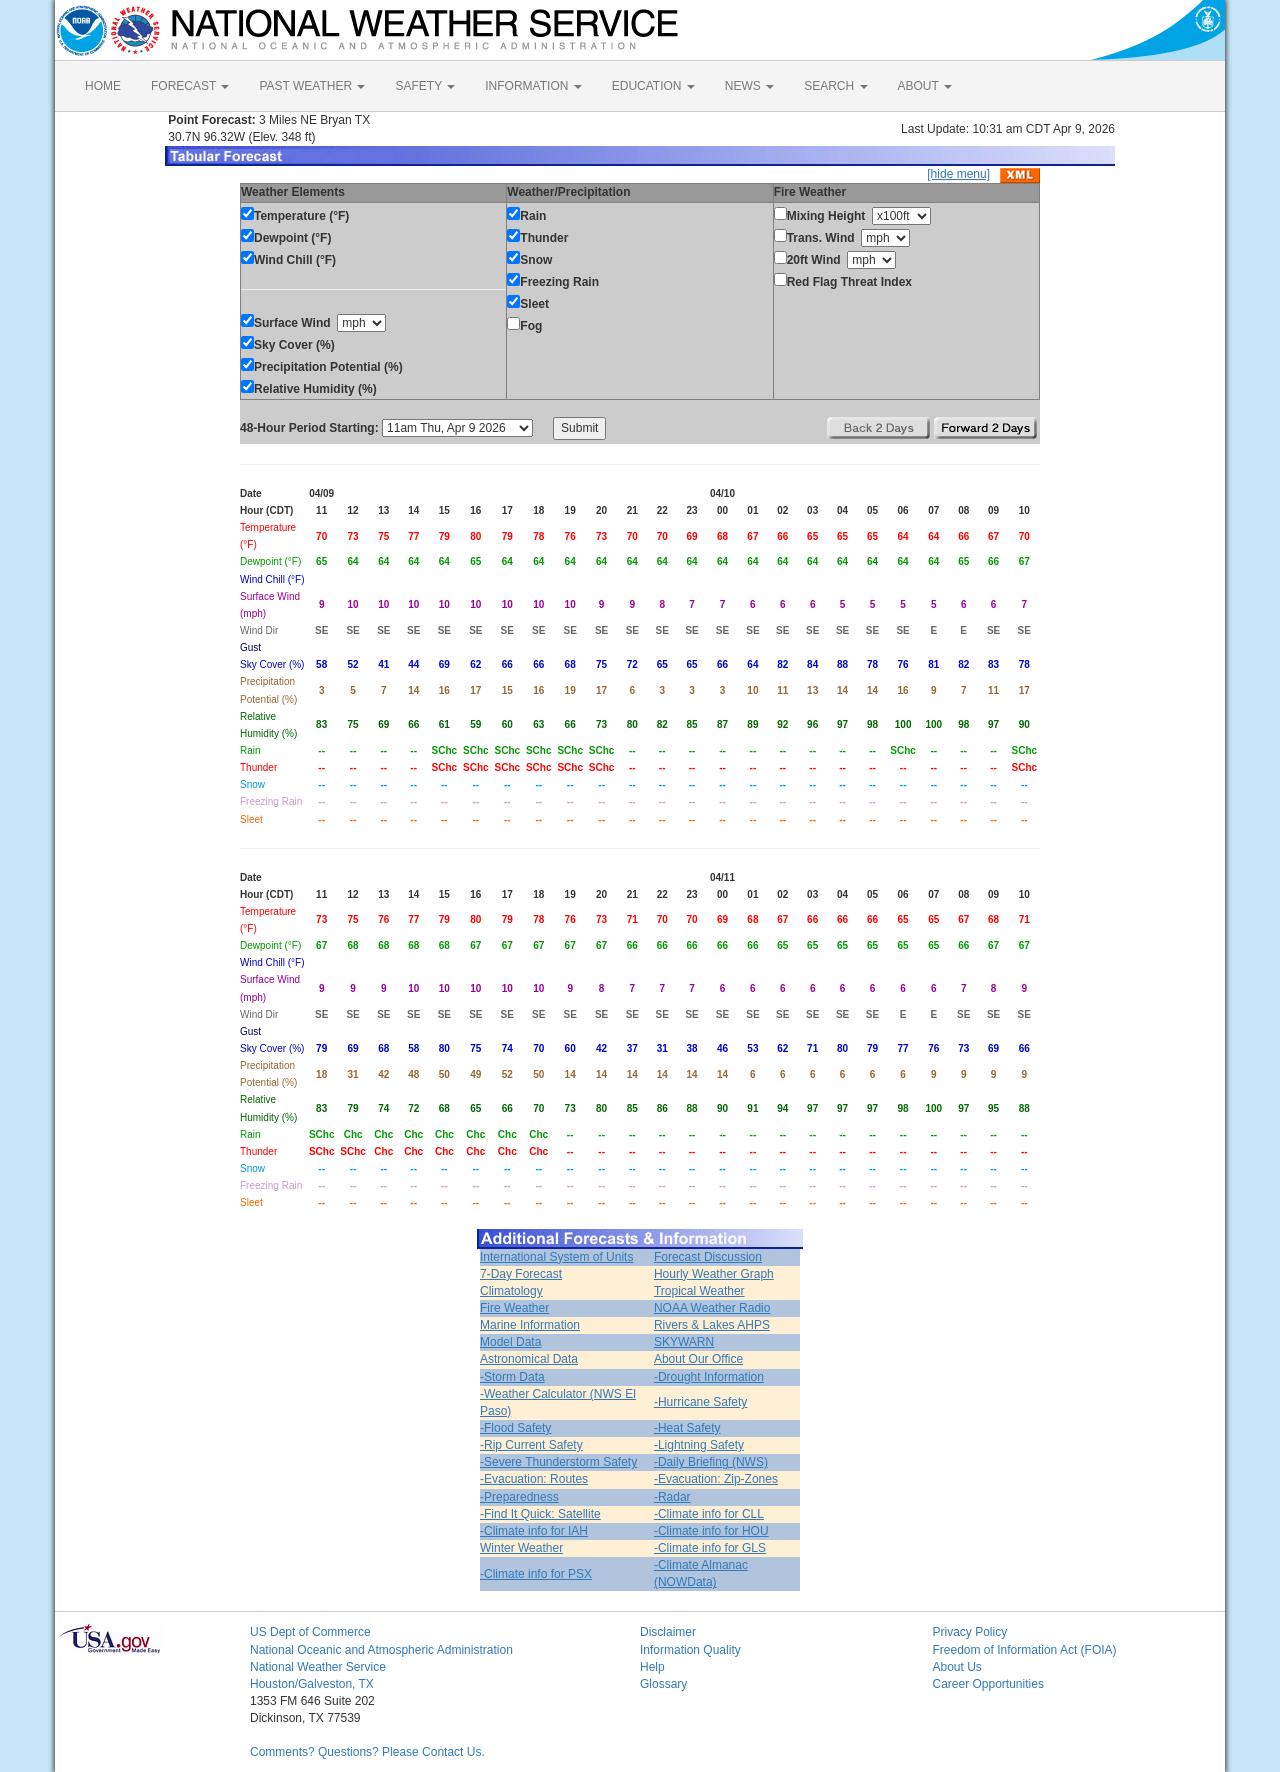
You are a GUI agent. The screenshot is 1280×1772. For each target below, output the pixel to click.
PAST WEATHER (312, 86)
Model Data (510, 1342)
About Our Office (698, 1359)
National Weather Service (318, 1667)
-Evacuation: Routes (534, 1479)
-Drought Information (709, 1377)
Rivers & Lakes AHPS (712, 1325)
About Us (957, 1667)
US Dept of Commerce (310, 1632)
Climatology (511, 1291)
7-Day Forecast (521, 1274)
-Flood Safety (515, 1428)
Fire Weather (514, 1308)
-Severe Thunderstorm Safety (558, 1462)
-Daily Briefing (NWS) (711, 1462)
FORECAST (190, 86)
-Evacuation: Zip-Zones (716, 1479)
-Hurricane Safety (700, 1402)
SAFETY (425, 86)
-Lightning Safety (699, 1445)
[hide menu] (958, 174)
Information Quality (690, 1650)
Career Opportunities (988, 1684)
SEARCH (835, 86)
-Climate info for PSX (536, 1574)
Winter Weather (521, 1548)
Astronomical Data (529, 1359)
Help (652, 1667)
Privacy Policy (970, 1632)
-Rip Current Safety (531, 1445)
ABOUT (925, 86)
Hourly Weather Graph (714, 1274)
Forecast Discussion (708, 1257)
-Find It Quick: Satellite (540, 1514)
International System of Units (556, 1257)
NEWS (749, 86)
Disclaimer (668, 1632)
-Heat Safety (687, 1428)
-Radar (672, 1497)
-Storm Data (512, 1377)
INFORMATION (533, 86)
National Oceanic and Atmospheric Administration (381, 1650)
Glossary (663, 1684)
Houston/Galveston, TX (312, 1684)
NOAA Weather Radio (712, 1308)
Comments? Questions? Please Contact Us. (367, 1752)
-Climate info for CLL (709, 1514)
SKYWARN (684, 1342)
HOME (103, 86)
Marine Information (530, 1325)
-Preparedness (519, 1497)
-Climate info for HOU (711, 1531)
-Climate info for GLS (710, 1548)
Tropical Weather (699, 1291)
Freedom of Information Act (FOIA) (1025, 1650)
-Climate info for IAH (534, 1531)
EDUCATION (653, 86)
